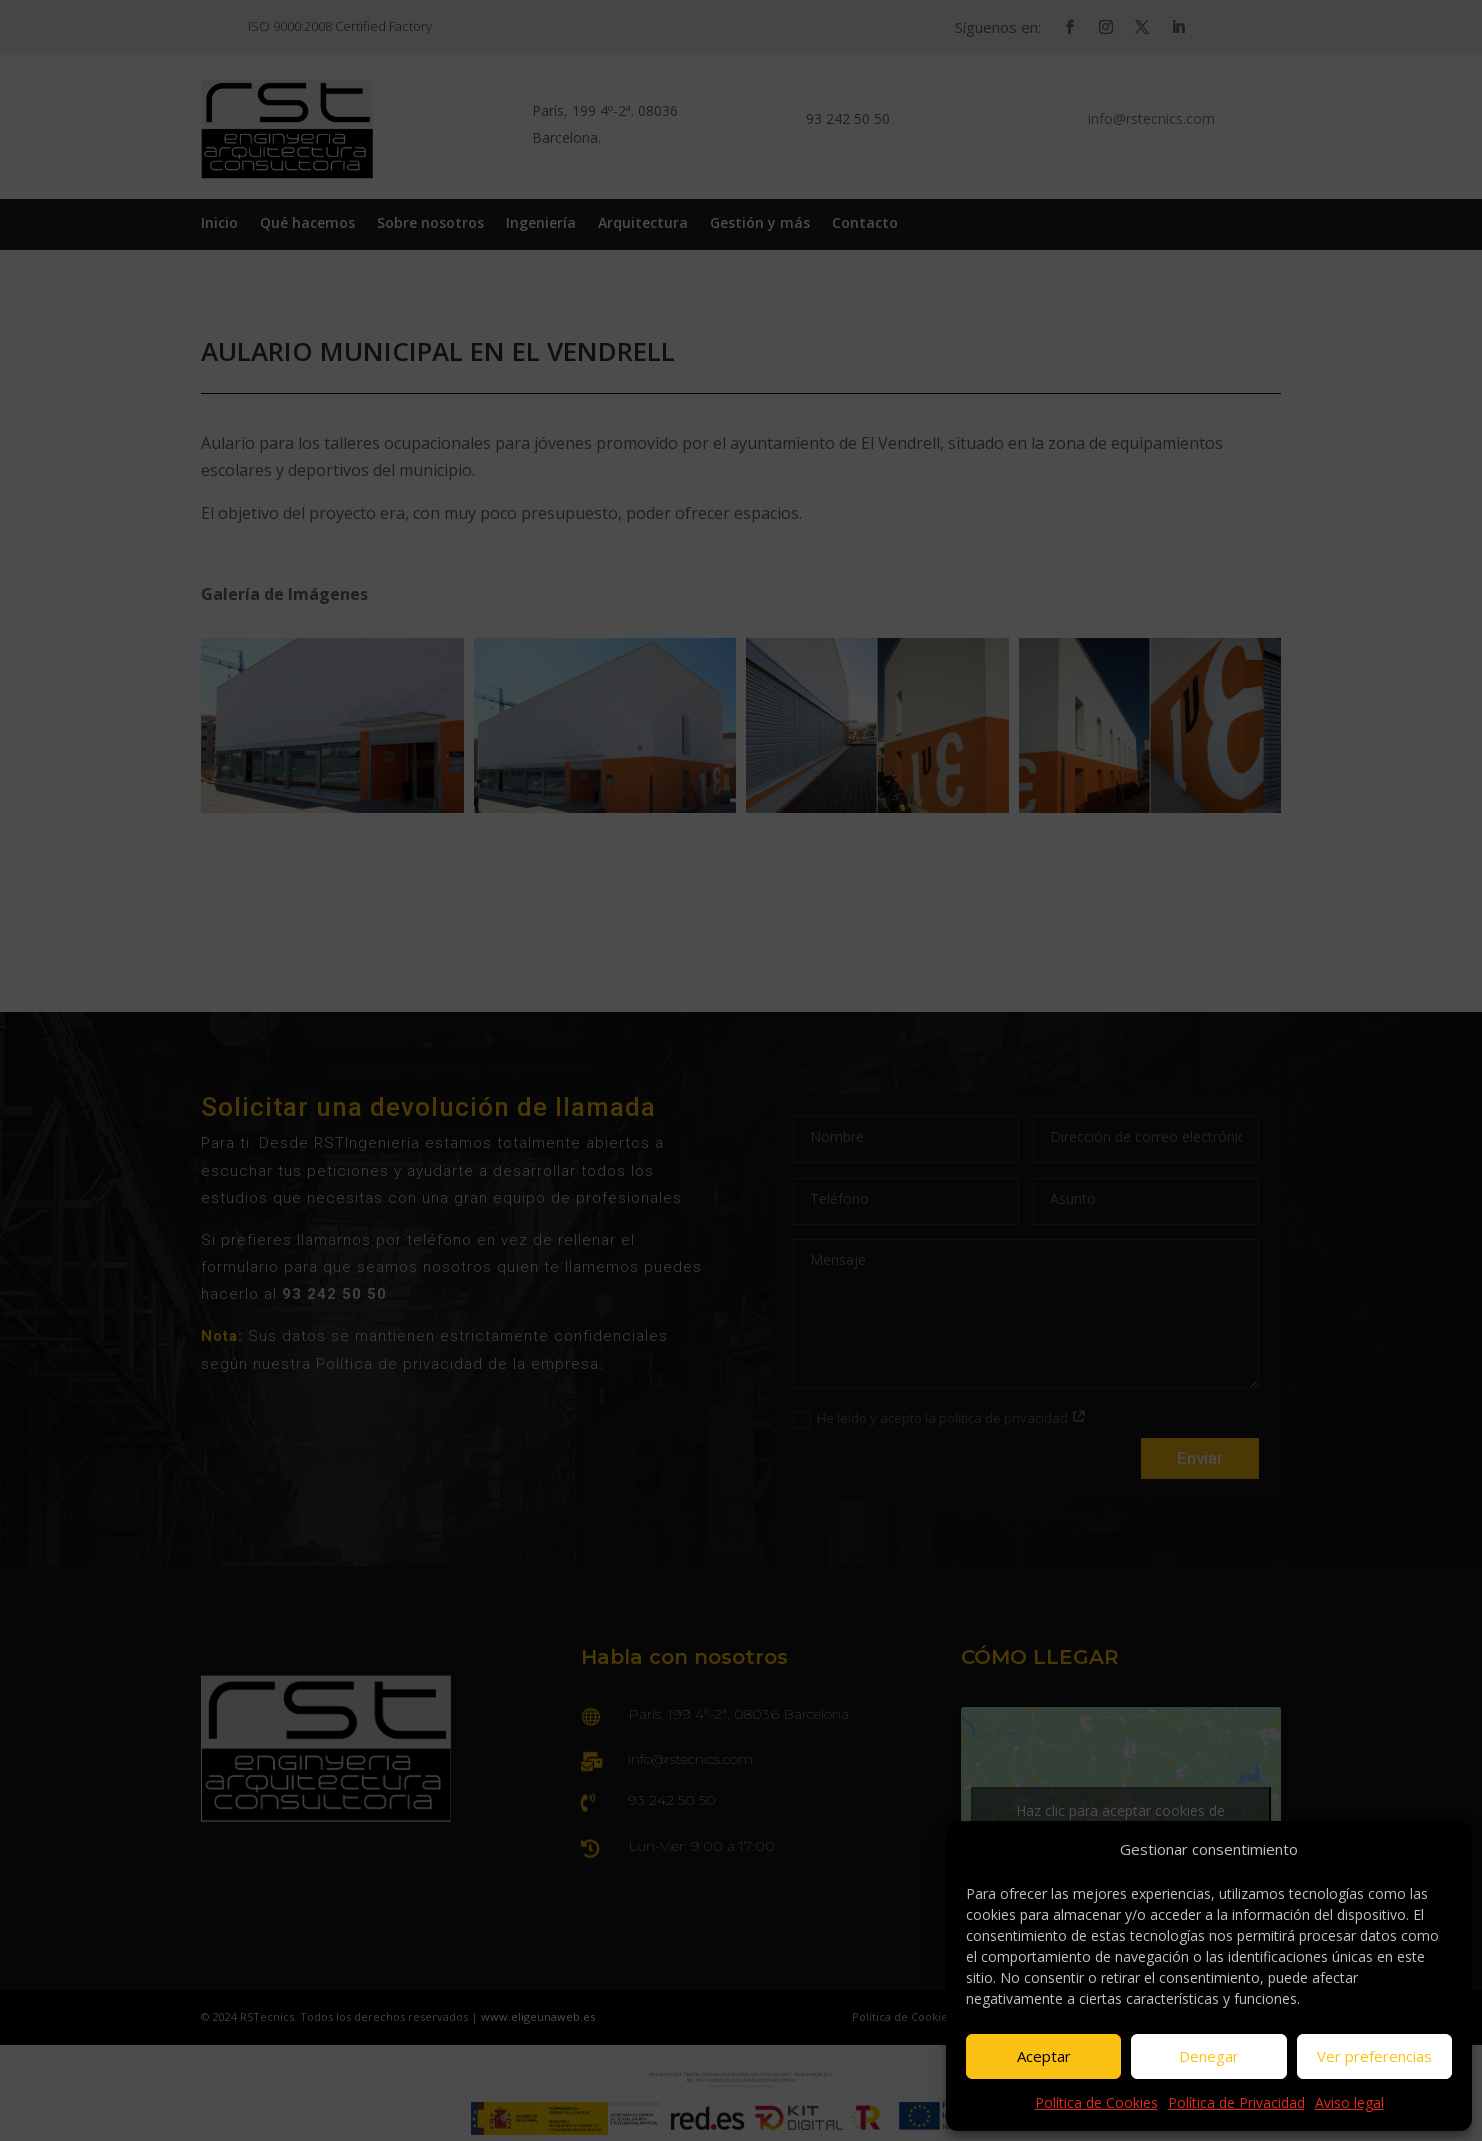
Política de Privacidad (1236, 2102)
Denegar (1209, 2056)
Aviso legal (1349, 2102)
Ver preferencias (1374, 2056)
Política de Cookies (1096, 2102)
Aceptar (1044, 2056)
